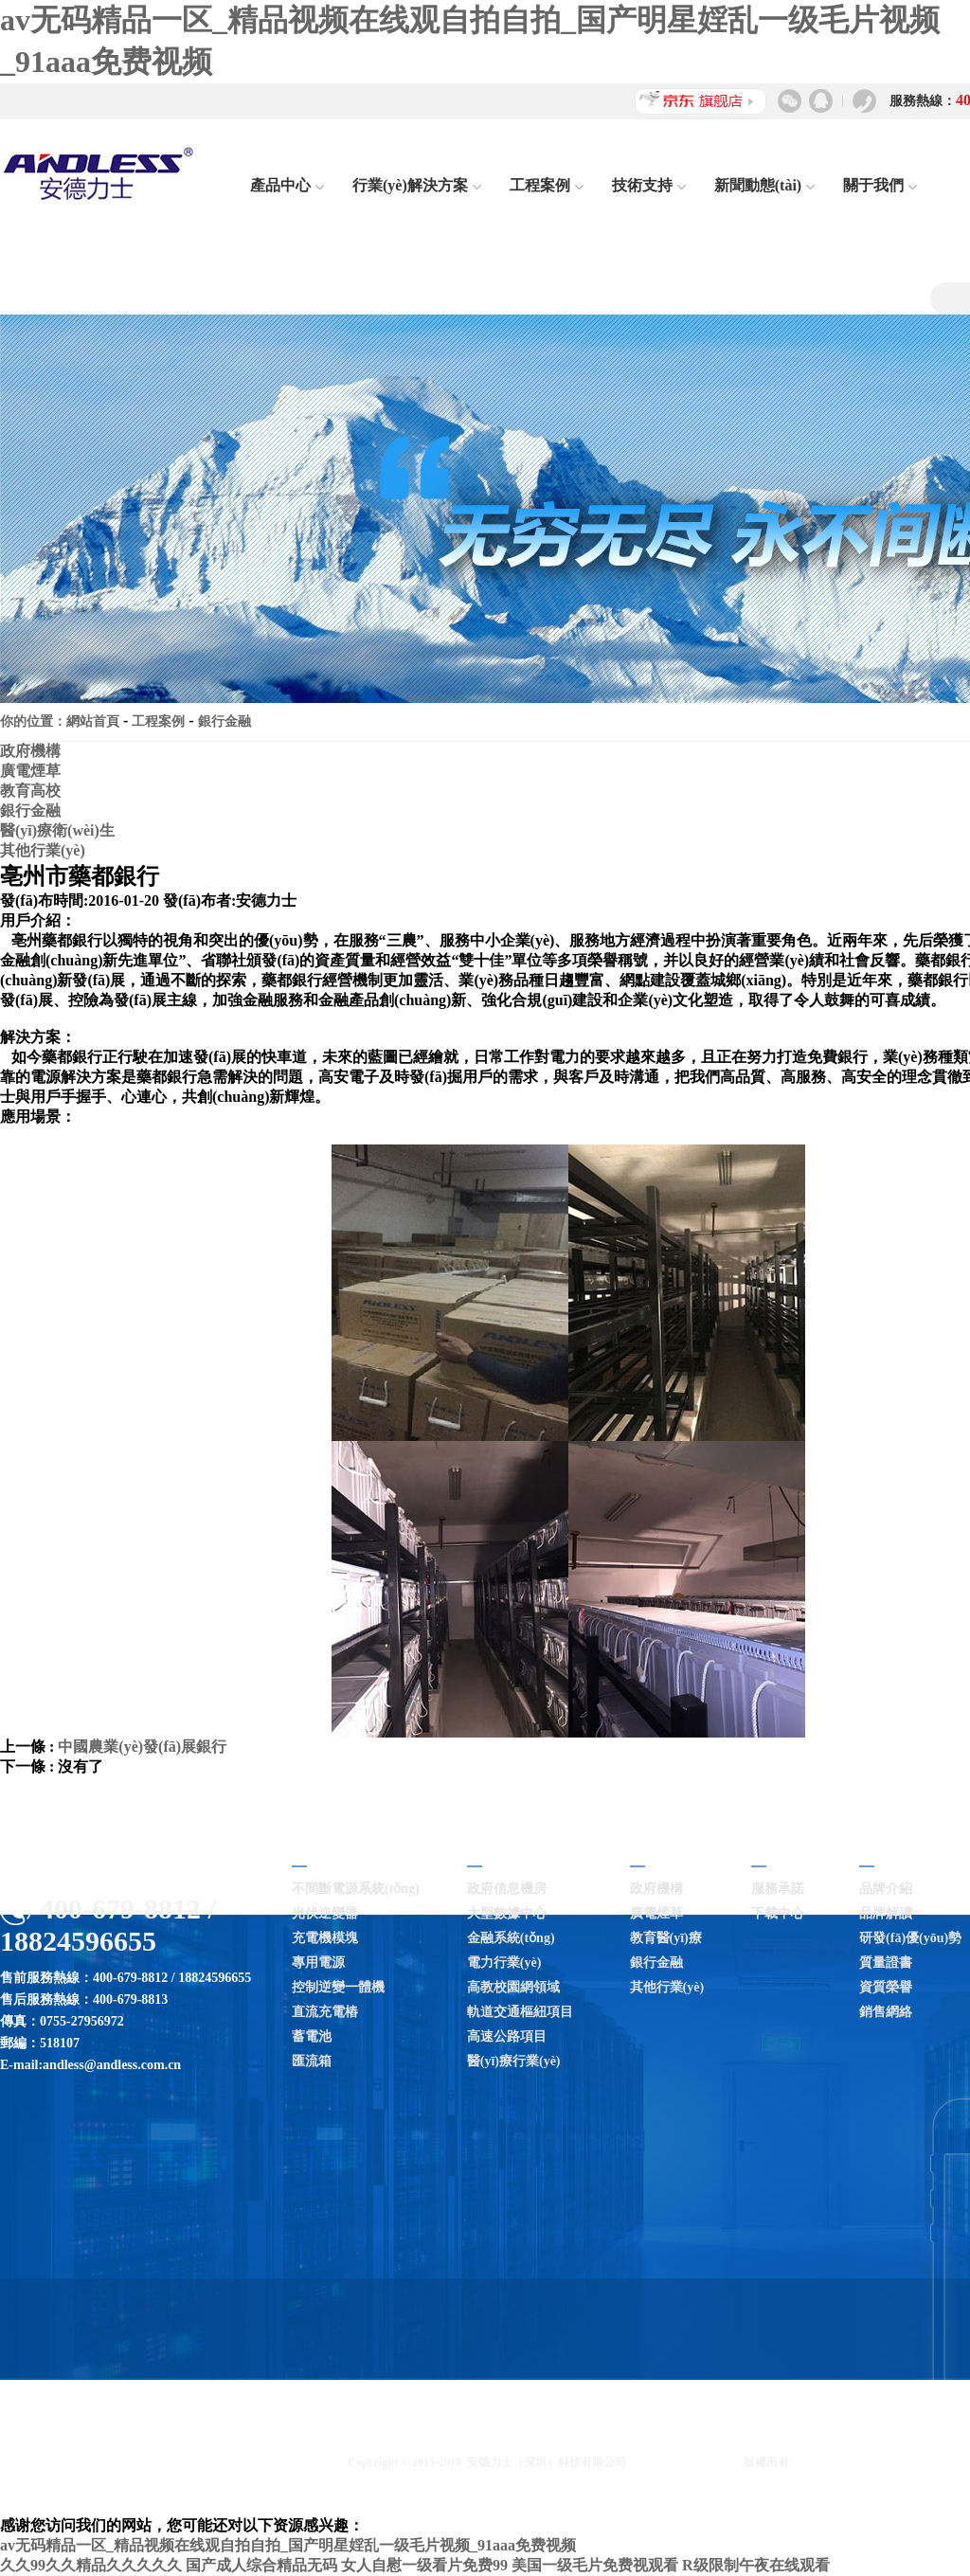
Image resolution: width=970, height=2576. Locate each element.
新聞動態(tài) (764, 185)
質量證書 (885, 1962)
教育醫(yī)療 (666, 1938)
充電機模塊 (325, 1938)
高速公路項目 (507, 2036)
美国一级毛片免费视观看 (595, 2565)
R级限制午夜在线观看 (756, 2565)
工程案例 (547, 185)
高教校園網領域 (513, 1987)
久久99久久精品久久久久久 (91, 2565)
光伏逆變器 (325, 1913)
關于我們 (880, 185)
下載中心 (777, 1913)
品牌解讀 (885, 1913)
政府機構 (30, 751)
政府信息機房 (507, 1889)
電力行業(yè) (504, 1962)
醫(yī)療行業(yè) (514, 2061)
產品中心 (287, 185)
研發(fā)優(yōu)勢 (910, 1938)
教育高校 (30, 791)
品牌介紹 (885, 1889)
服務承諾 (777, 1889)
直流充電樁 (325, 2012)
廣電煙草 (30, 771)
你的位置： (33, 721)
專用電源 (318, 1962)
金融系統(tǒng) (511, 1938)
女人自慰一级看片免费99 (424, 2565)
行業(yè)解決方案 (416, 185)
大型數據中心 (507, 1913)
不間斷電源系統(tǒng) (356, 1889)
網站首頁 (92, 721)
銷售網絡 (885, 2012)
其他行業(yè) (42, 850)
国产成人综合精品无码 (261, 2565)
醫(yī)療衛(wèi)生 (57, 830)
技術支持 (649, 185)
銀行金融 (224, 721)
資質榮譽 (885, 1987)
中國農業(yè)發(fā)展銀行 (142, 1746)
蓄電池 (312, 2036)
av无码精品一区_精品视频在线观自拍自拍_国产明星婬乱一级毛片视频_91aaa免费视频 (288, 2545)
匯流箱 (312, 2061)
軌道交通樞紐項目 (520, 2012)
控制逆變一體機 (338, 1987)
